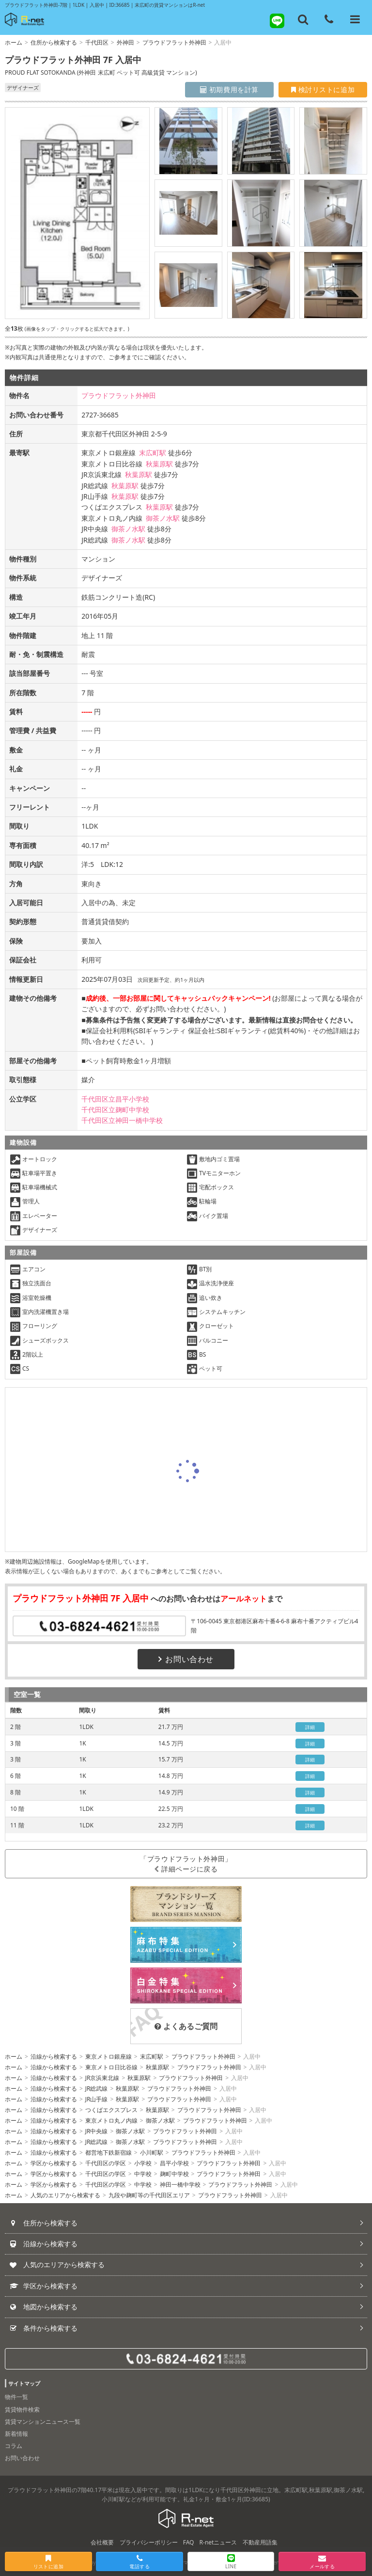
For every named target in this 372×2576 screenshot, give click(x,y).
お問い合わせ (186, 1659)
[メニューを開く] (355, 19)
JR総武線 (96, 2088)
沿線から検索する (54, 2056)
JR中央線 (96, 2131)
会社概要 (102, 2542)
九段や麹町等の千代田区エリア (149, 2195)
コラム (13, 2446)
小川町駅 (151, 2152)
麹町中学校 (174, 2174)
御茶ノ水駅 (163, 518)
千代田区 (96, 42)
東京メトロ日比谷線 (111, 2067)
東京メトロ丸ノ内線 (111, 2120)
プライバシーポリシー (149, 2542)
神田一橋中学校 (180, 2184)
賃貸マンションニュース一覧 (42, 2421)
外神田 (125, 42)
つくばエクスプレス (111, 2110)
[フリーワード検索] (303, 19)
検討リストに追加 (323, 89)
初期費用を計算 (229, 89)
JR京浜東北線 (102, 2078)
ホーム (13, 42)
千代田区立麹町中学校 (115, 1109)
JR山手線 (96, 2099)
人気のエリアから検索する (65, 2195)
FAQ (188, 2542)
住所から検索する (54, 42)
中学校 (143, 2174)
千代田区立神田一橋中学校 (122, 1120)
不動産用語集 (260, 2542)
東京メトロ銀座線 (108, 2056)
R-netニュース (218, 2542)
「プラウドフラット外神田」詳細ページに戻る (186, 1863)
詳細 (310, 1727)
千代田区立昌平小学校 (115, 1099)
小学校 (143, 2163)
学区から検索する (54, 2163)
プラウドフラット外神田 (174, 42)
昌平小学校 (174, 2163)
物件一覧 (16, 2397)
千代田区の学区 (105, 2163)
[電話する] (329, 19)
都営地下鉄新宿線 (108, 2152)
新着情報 (16, 2434)
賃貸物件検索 (22, 2409)
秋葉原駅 (159, 463)
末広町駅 (152, 452)
